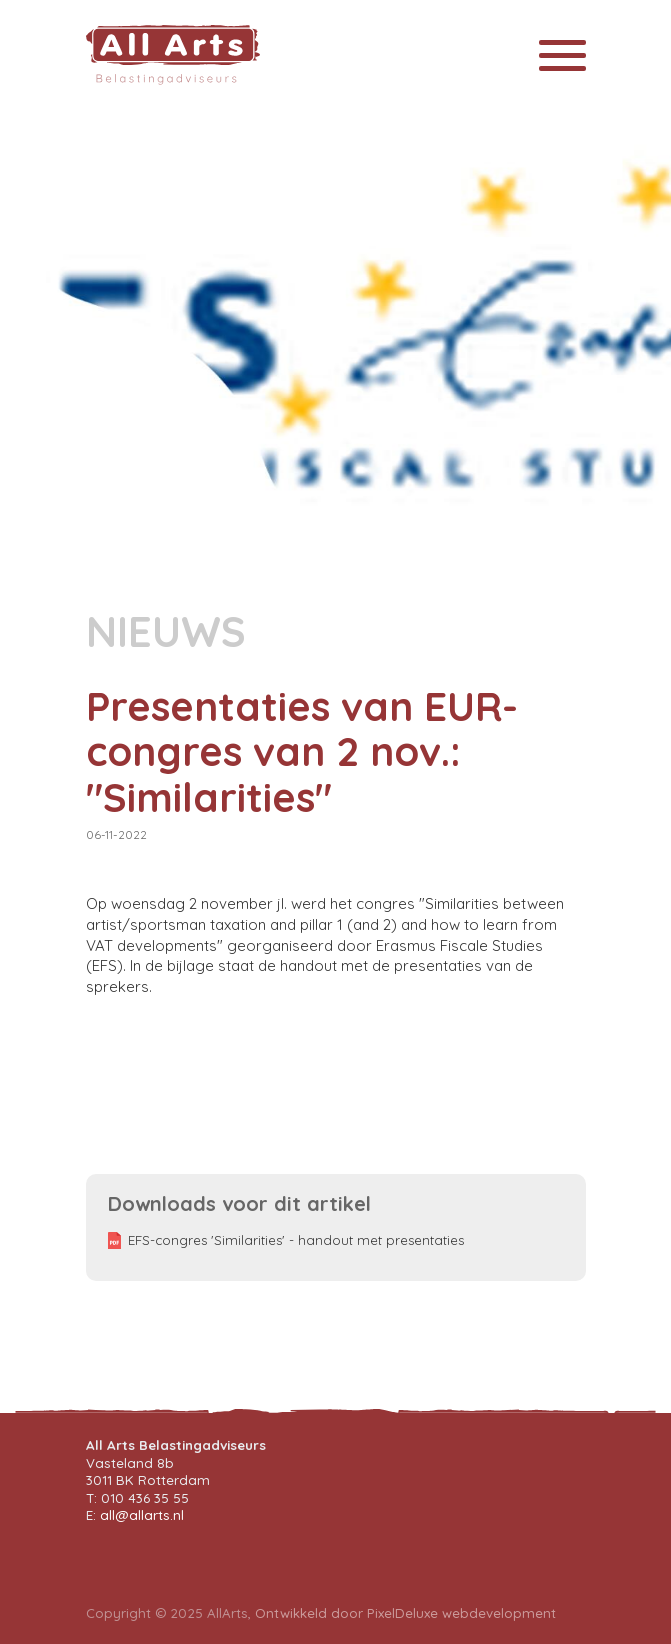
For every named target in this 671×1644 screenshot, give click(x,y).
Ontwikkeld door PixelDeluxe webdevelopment (405, 1613)
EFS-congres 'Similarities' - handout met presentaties (296, 1240)
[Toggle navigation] (562, 55)
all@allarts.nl (142, 1515)
